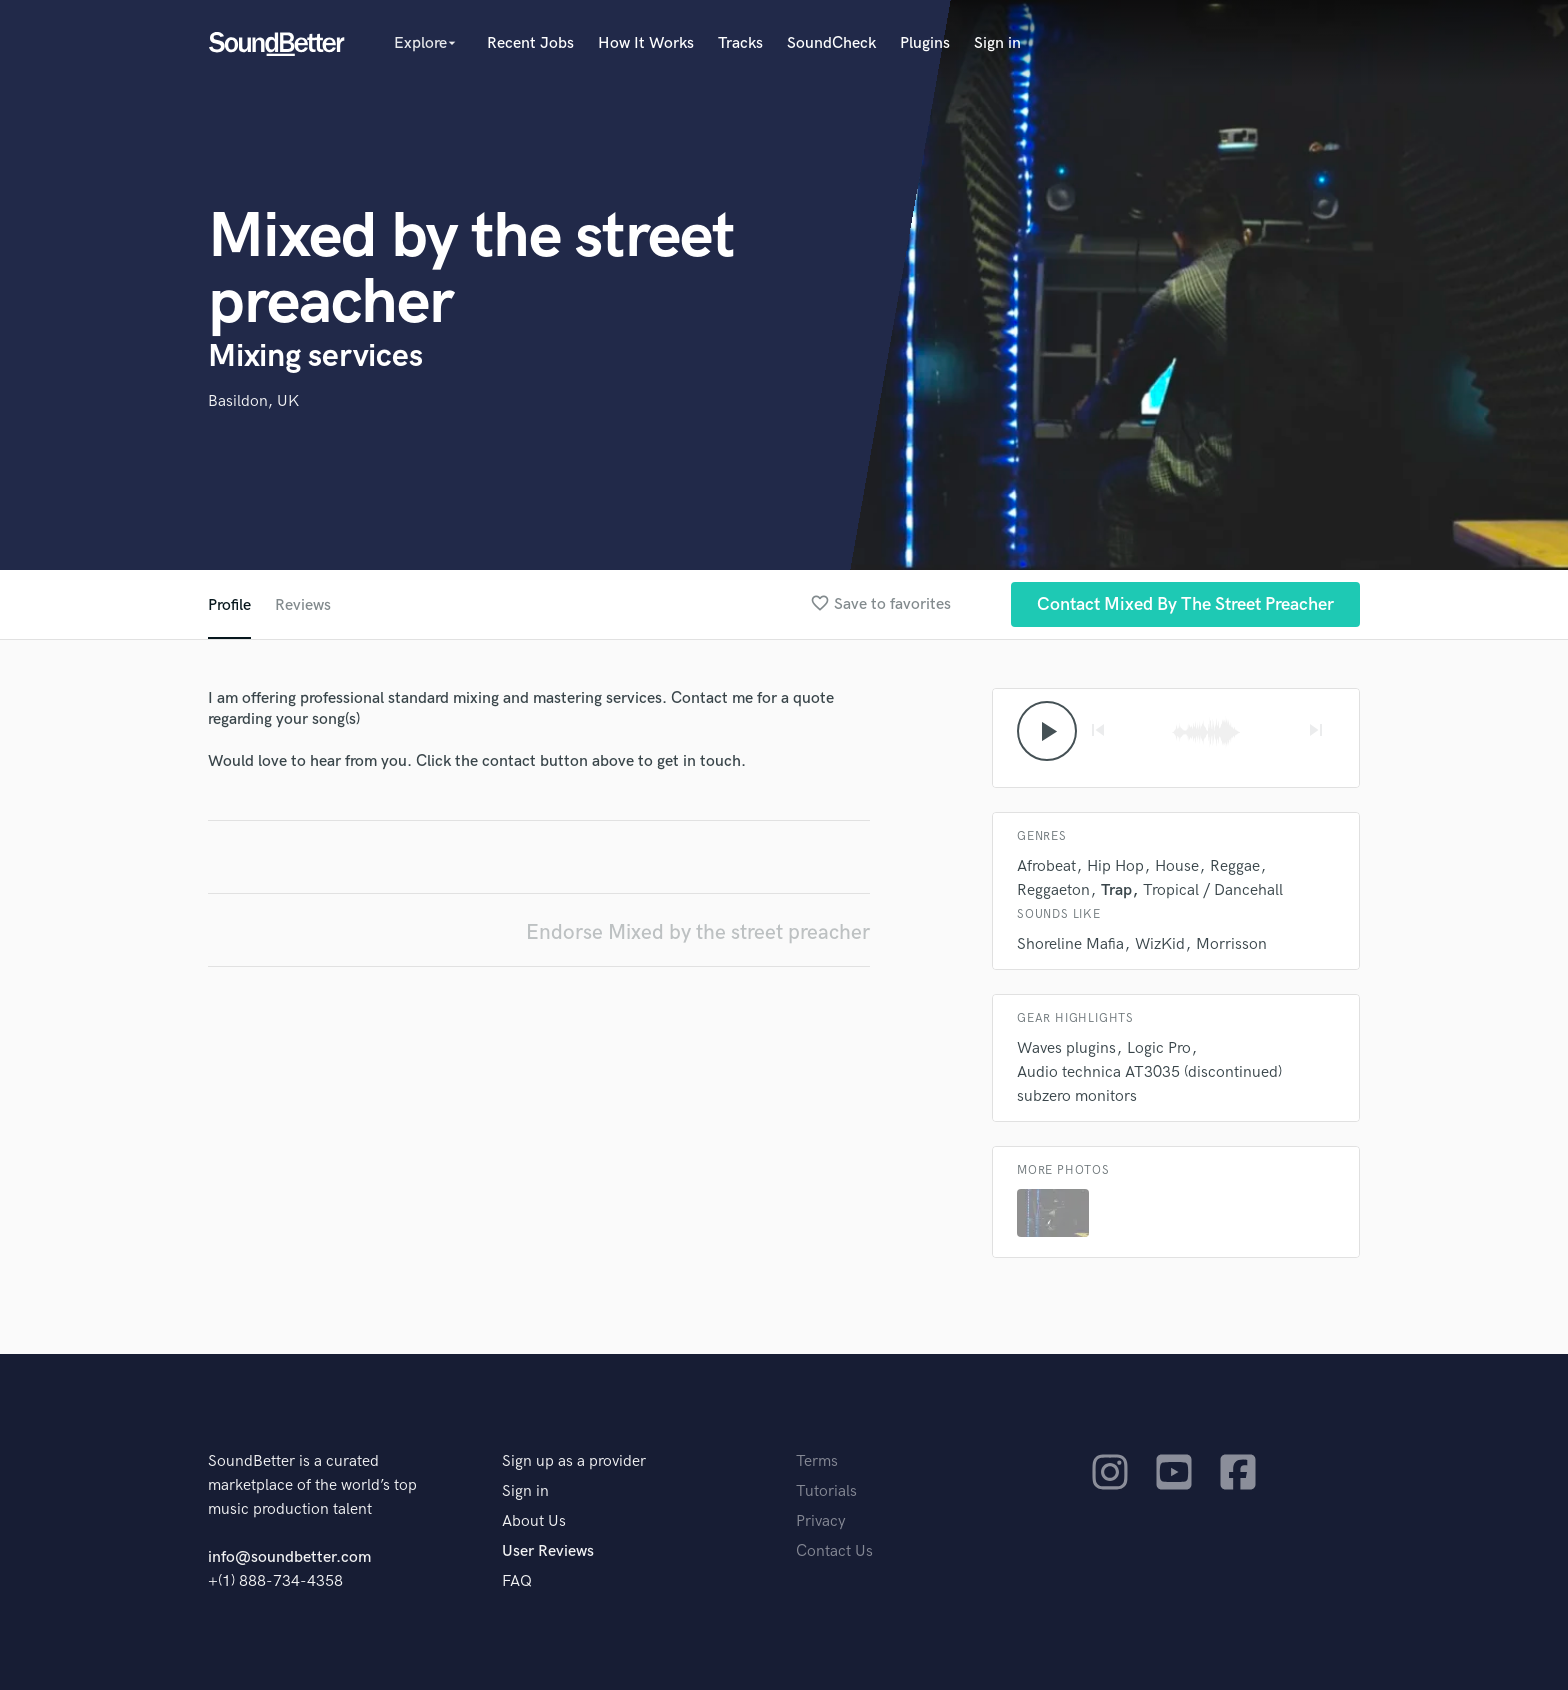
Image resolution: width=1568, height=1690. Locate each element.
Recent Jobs (530, 43)
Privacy (821, 1521)
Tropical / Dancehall (1213, 890)
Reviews (303, 605)
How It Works (646, 43)
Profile (229, 605)
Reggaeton (1053, 890)
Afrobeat (1046, 866)
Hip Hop (1115, 866)
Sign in (997, 43)
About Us (534, 1521)
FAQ (517, 1581)
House (1177, 866)
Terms (817, 1461)
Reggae (1235, 866)
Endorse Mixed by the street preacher (698, 932)
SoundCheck (831, 43)
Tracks (740, 43)
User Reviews (548, 1551)
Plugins (925, 43)
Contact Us (834, 1551)
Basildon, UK (253, 401)
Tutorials (826, 1491)
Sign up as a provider (574, 1461)
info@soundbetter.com (289, 1557)
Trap (1116, 890)
